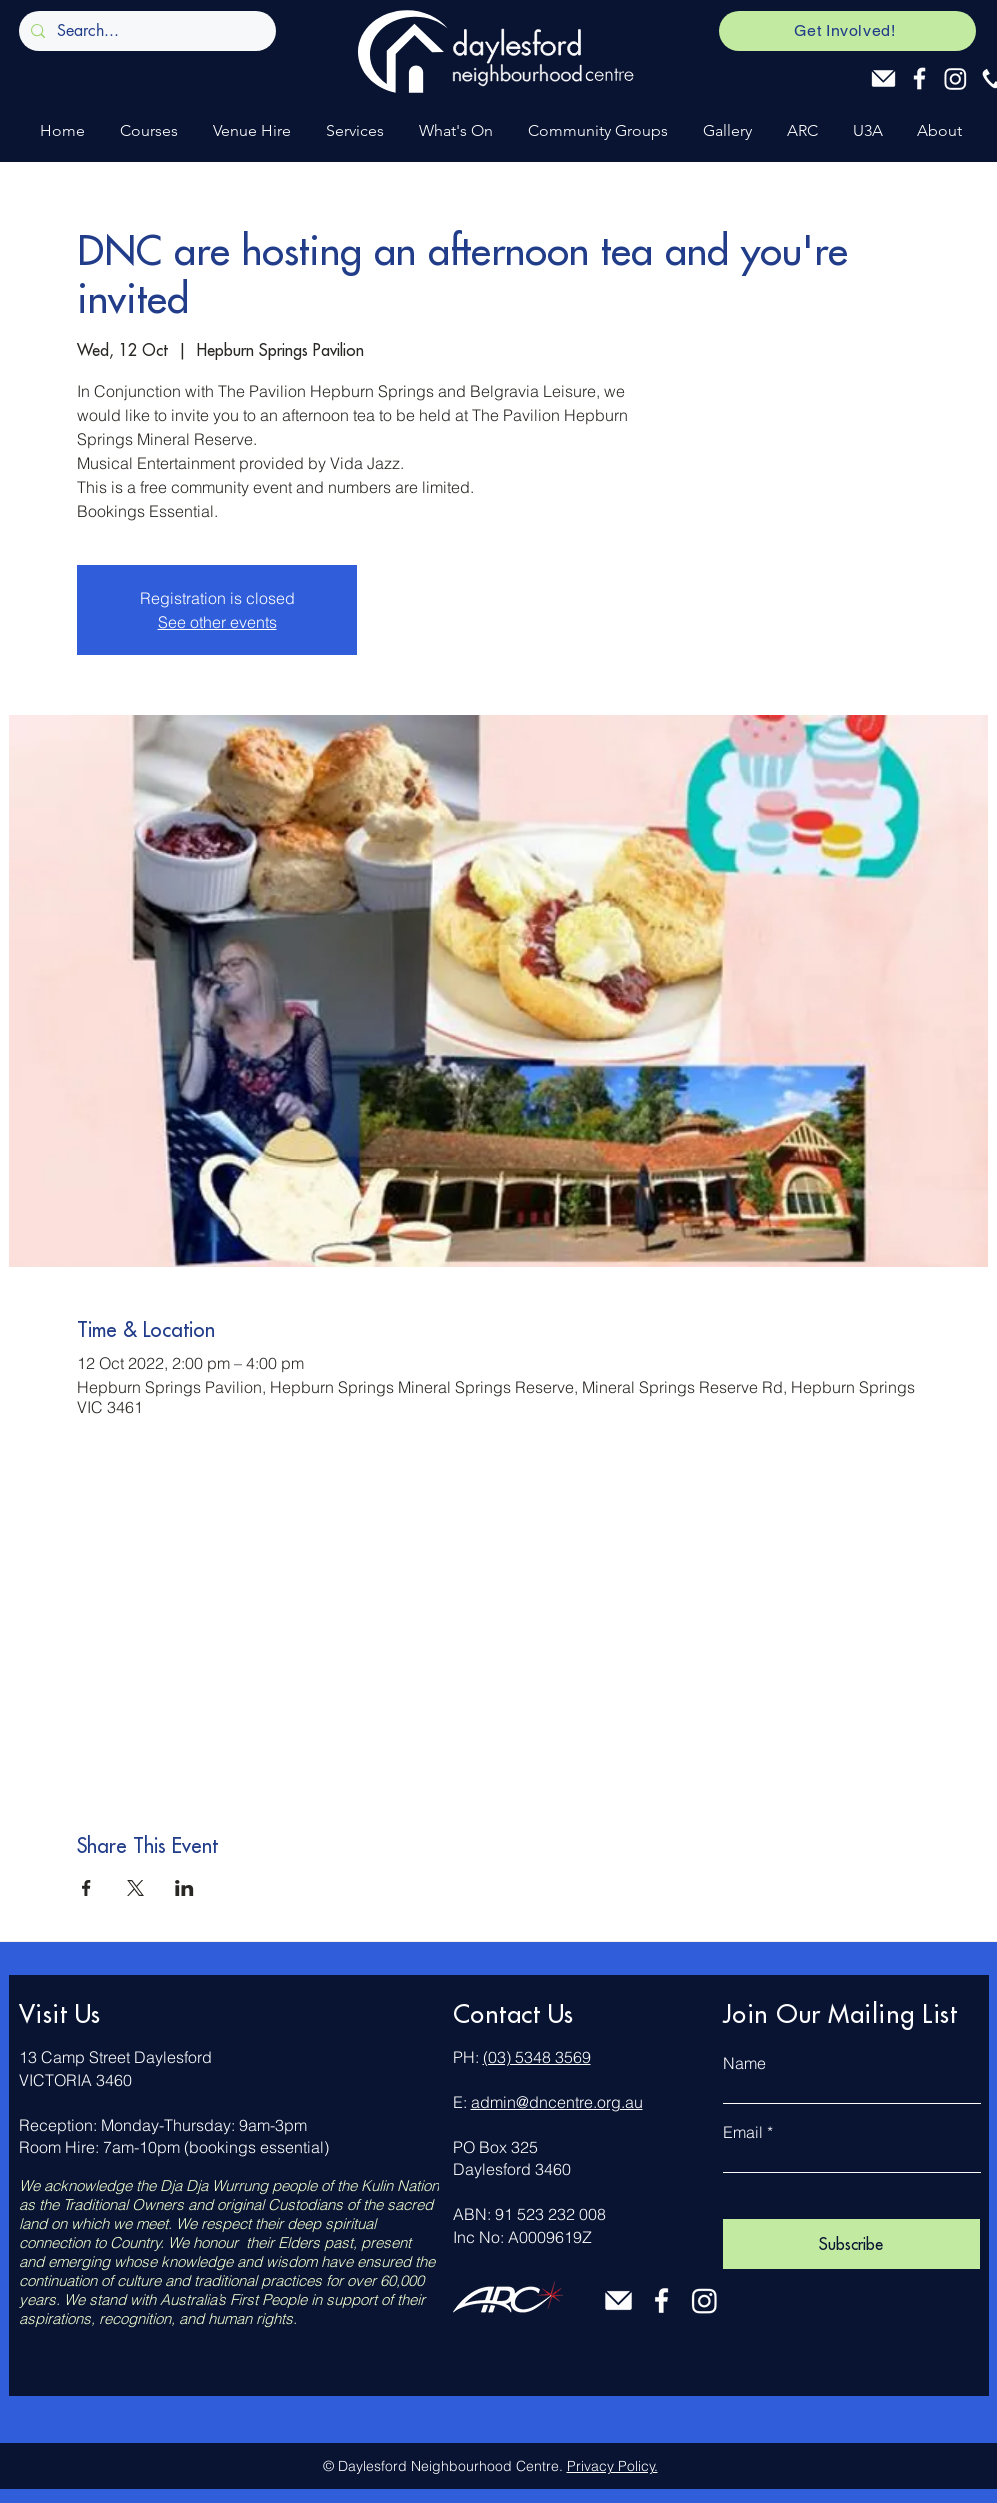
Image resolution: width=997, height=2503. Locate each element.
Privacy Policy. (612, 2466)
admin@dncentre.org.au (557, 2102)
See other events (217, 622)
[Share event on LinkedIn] (184, 1888)
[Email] (883, 78)
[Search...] (145, 31)
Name (744, 2063)
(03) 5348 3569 (537, 2057)
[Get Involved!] (847, 31)
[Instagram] (955, 78)
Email (743, 2132)
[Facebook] (919, 78)
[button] (146, 130)
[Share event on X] (135, 1888)
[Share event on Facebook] (86, 1888)
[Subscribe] (851, 2244)
